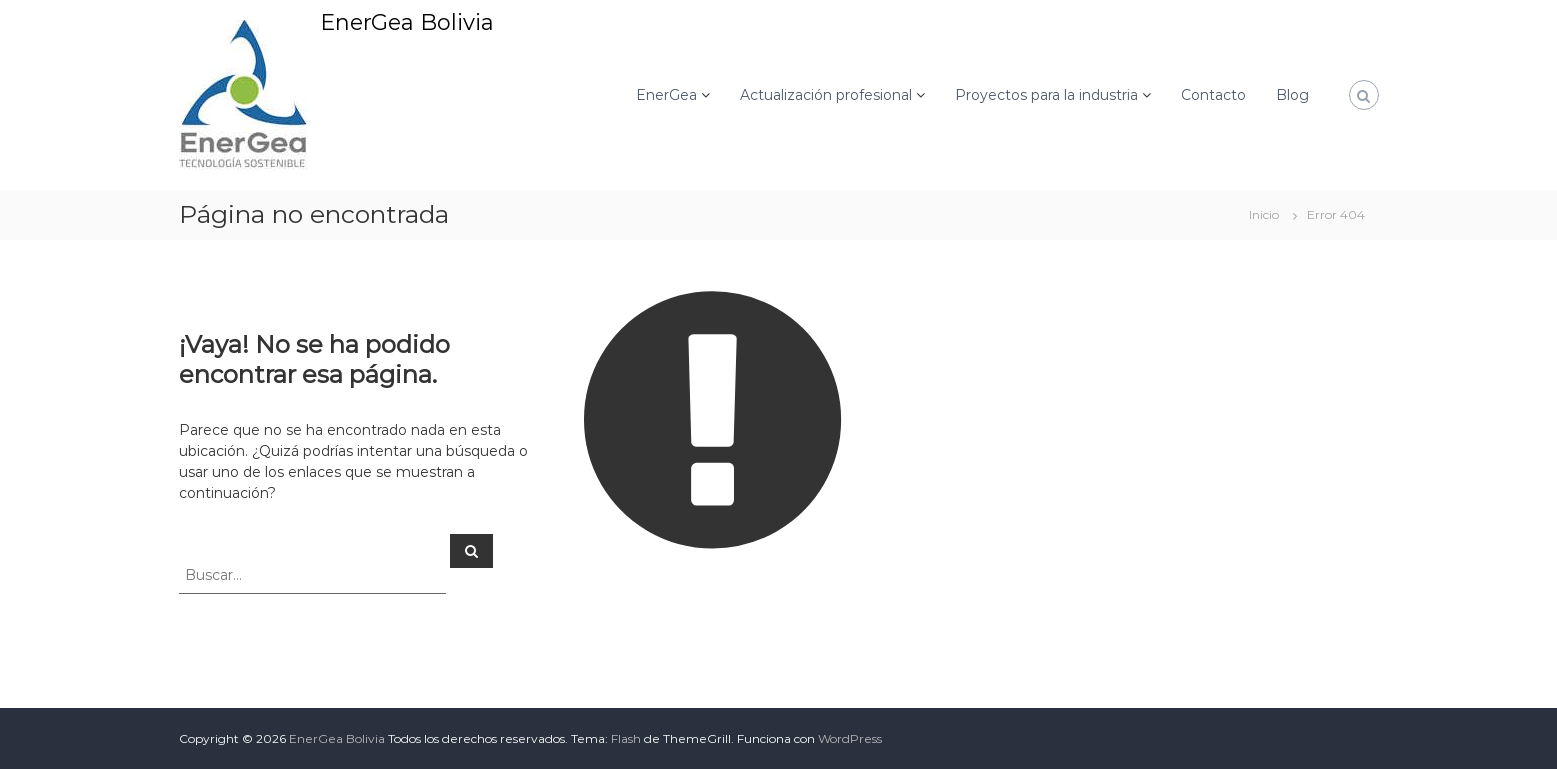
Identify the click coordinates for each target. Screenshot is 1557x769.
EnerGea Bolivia (407, 22)
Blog (1292, 95)
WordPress (850, 738)
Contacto (1213, 95)
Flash (626, 738)
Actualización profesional (826, 95)
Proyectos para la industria (1046, 95)
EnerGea (666, 95)
